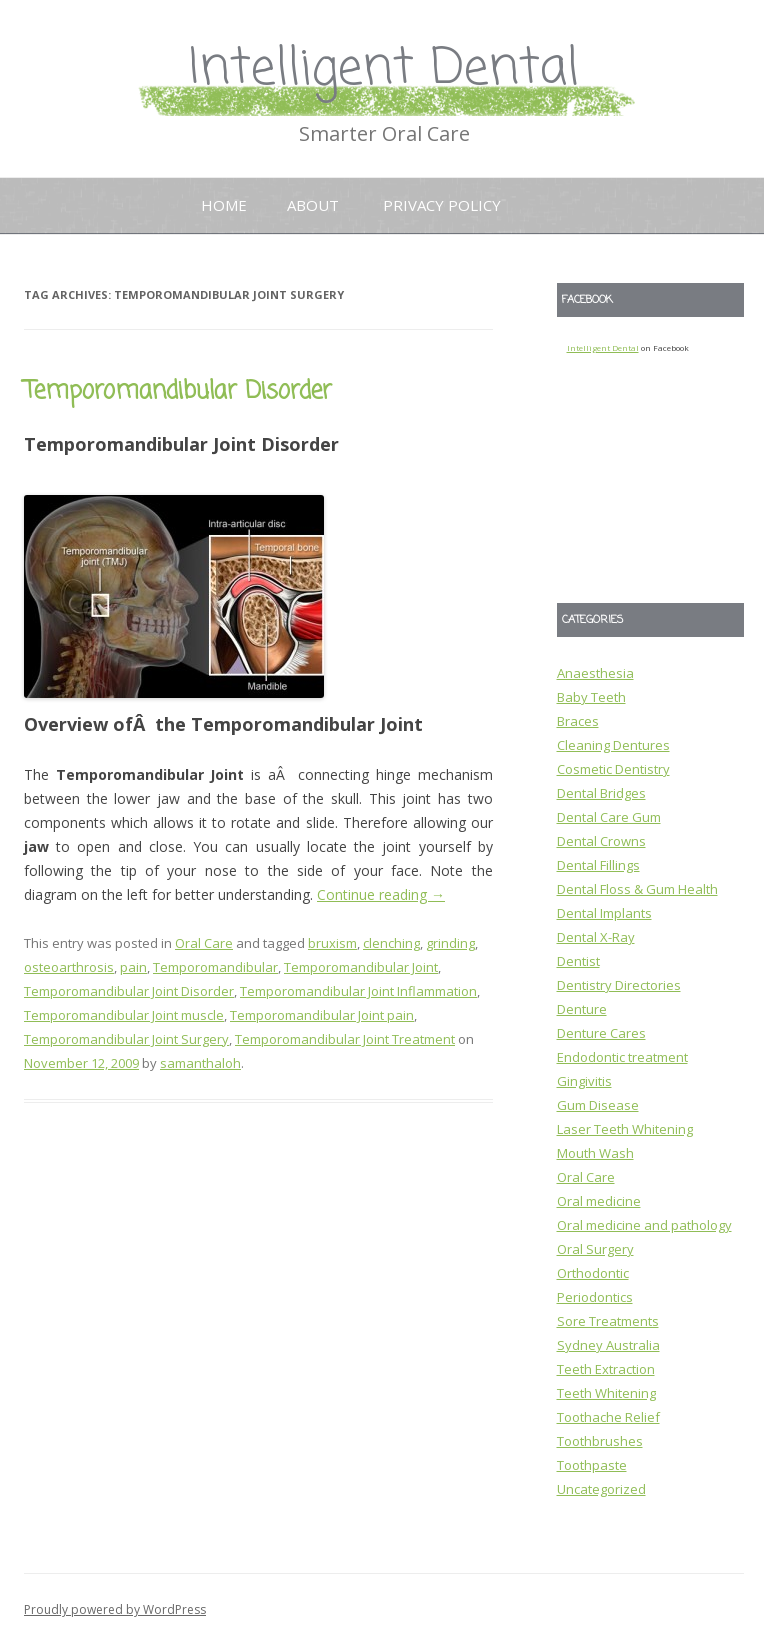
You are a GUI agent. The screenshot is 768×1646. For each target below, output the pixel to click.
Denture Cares (601, 1033)
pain (133, 967)
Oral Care (204, 943)
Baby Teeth (591, 697)
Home (224, 205)
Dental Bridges (601, 793)
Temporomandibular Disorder (178, 391)
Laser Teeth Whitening (625, 1129)
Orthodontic (593, 1273)
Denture (582, 1009)
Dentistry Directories (619, 985)
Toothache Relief (608, 1417)
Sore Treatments (608, 1321)
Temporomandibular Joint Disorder (129, 991)
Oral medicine (599, 1201)
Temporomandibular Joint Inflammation (358, 991)
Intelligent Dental (384, 69)
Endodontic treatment (622, 1057)
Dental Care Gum (609, 817)
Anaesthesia (595, 673)
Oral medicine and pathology (644, 1225)
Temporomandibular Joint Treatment (345, 1039)
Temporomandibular (215, 967)
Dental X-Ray (596, 937)
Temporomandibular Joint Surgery (126, 1039)
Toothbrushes (600, 1441)
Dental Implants (604, 913)
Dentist (578, 961)
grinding (450, 943)
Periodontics (595, 1297)
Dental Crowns (601, 841)
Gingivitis (584, 1081)
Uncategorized (601, 1489)
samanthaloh (200, 1063)
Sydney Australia (608, 1345)
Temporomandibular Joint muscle (124, 1015)
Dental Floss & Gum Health (637, 889)
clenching (391, 943)
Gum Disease (598, 1105)
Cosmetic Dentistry (613, 769)
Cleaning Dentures (613, 745)
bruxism (332, 943)
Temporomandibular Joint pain (322, 1015)
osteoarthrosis (69, 967)
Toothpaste (592, 1465)
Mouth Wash (595, 1153)
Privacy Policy (442, 205)
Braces (578, 721)
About (313, 205)
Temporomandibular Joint (361, 967)
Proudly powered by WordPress (115, 1609)
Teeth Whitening (606, 1393)
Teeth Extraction (606, 1369)
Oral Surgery (595, 1249)
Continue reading (381, 894)
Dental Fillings (598, 865)
